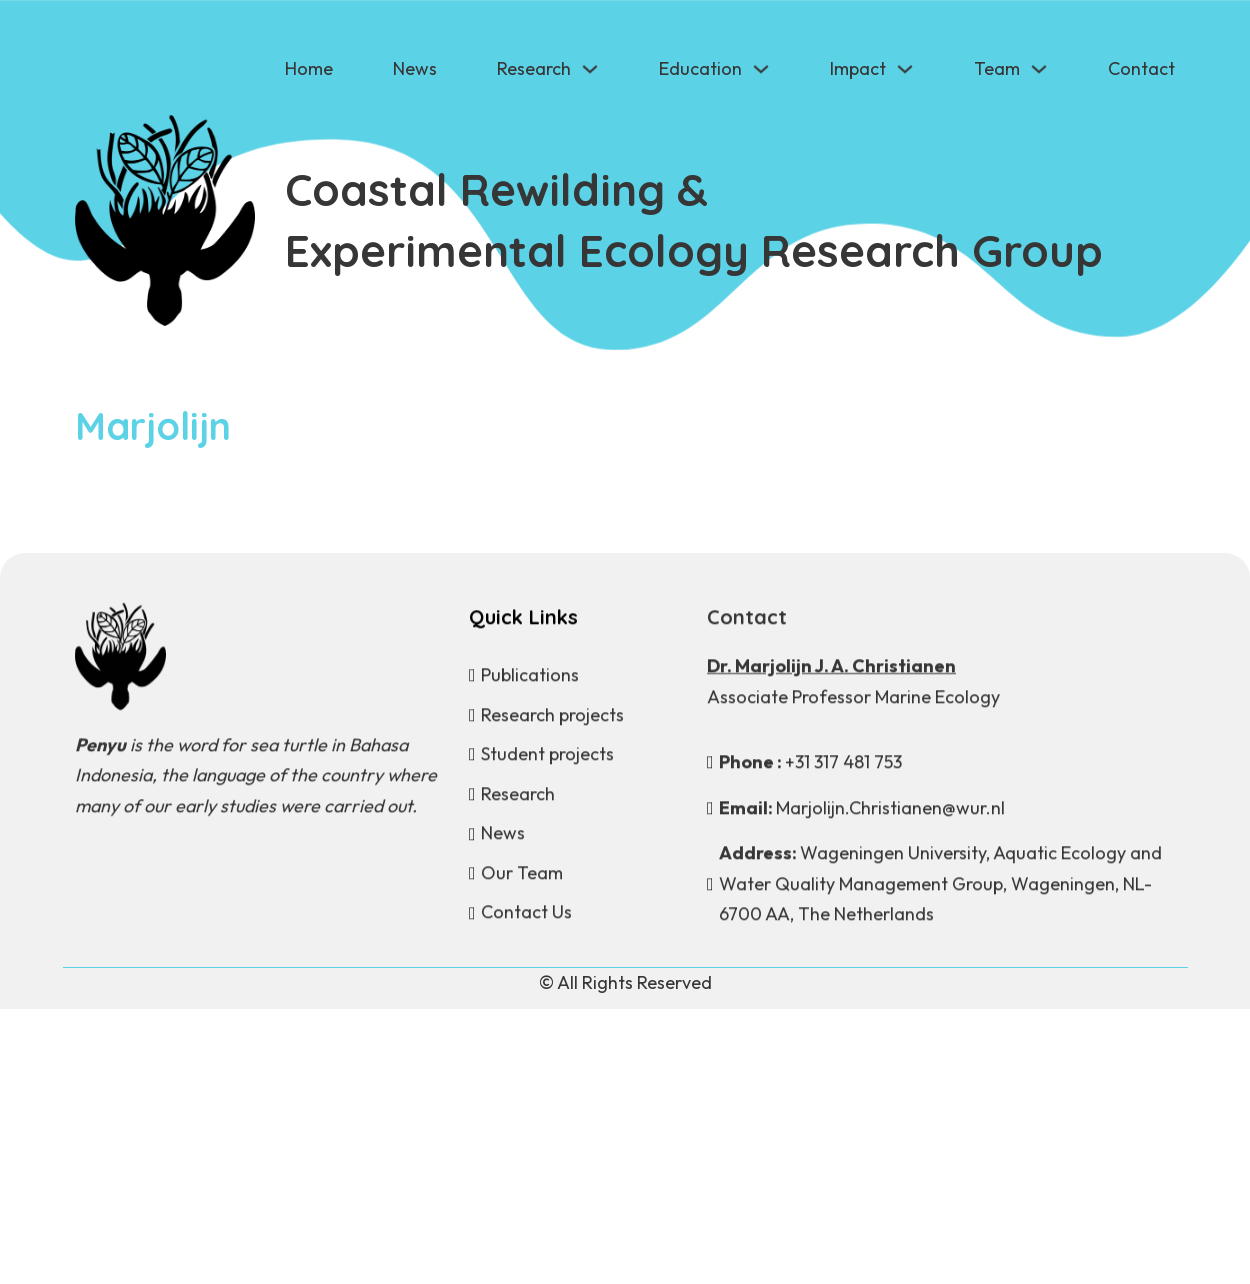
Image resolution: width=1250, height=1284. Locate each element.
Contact (1141, 68)
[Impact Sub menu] (905, 69)
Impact (858, 68)
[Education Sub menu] (761, 69)
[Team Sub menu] (1039, 69)
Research (534, 68)
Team (997, 68)
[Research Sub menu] (590, 69)
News (415, 68)
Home (309, 68)
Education (700, 68)
